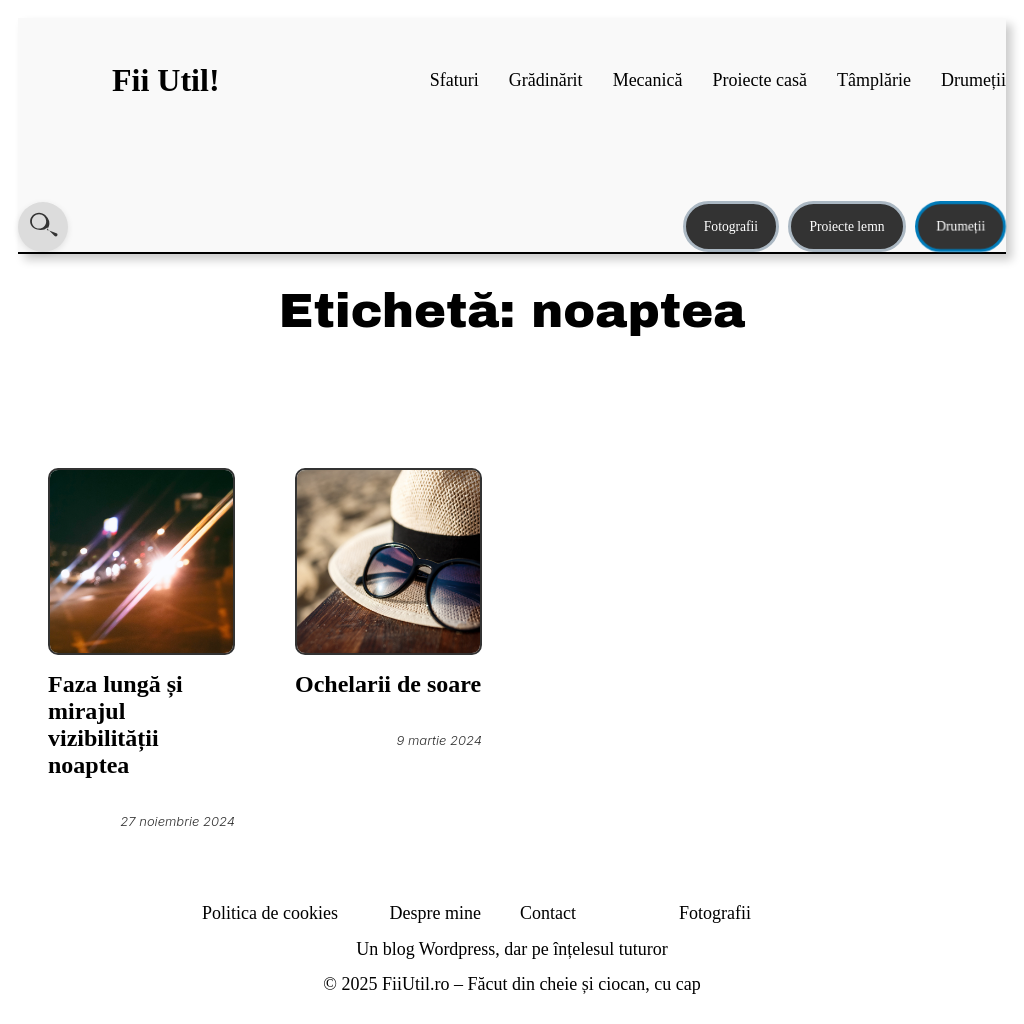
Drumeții (960, 226)
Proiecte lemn (846, 226)
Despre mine (435, 913)
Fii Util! (166, 80)
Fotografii (731, 226)
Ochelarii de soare (388, 684)
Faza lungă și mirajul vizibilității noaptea (115, 724)
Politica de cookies (270, 913)
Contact (548, 913)
